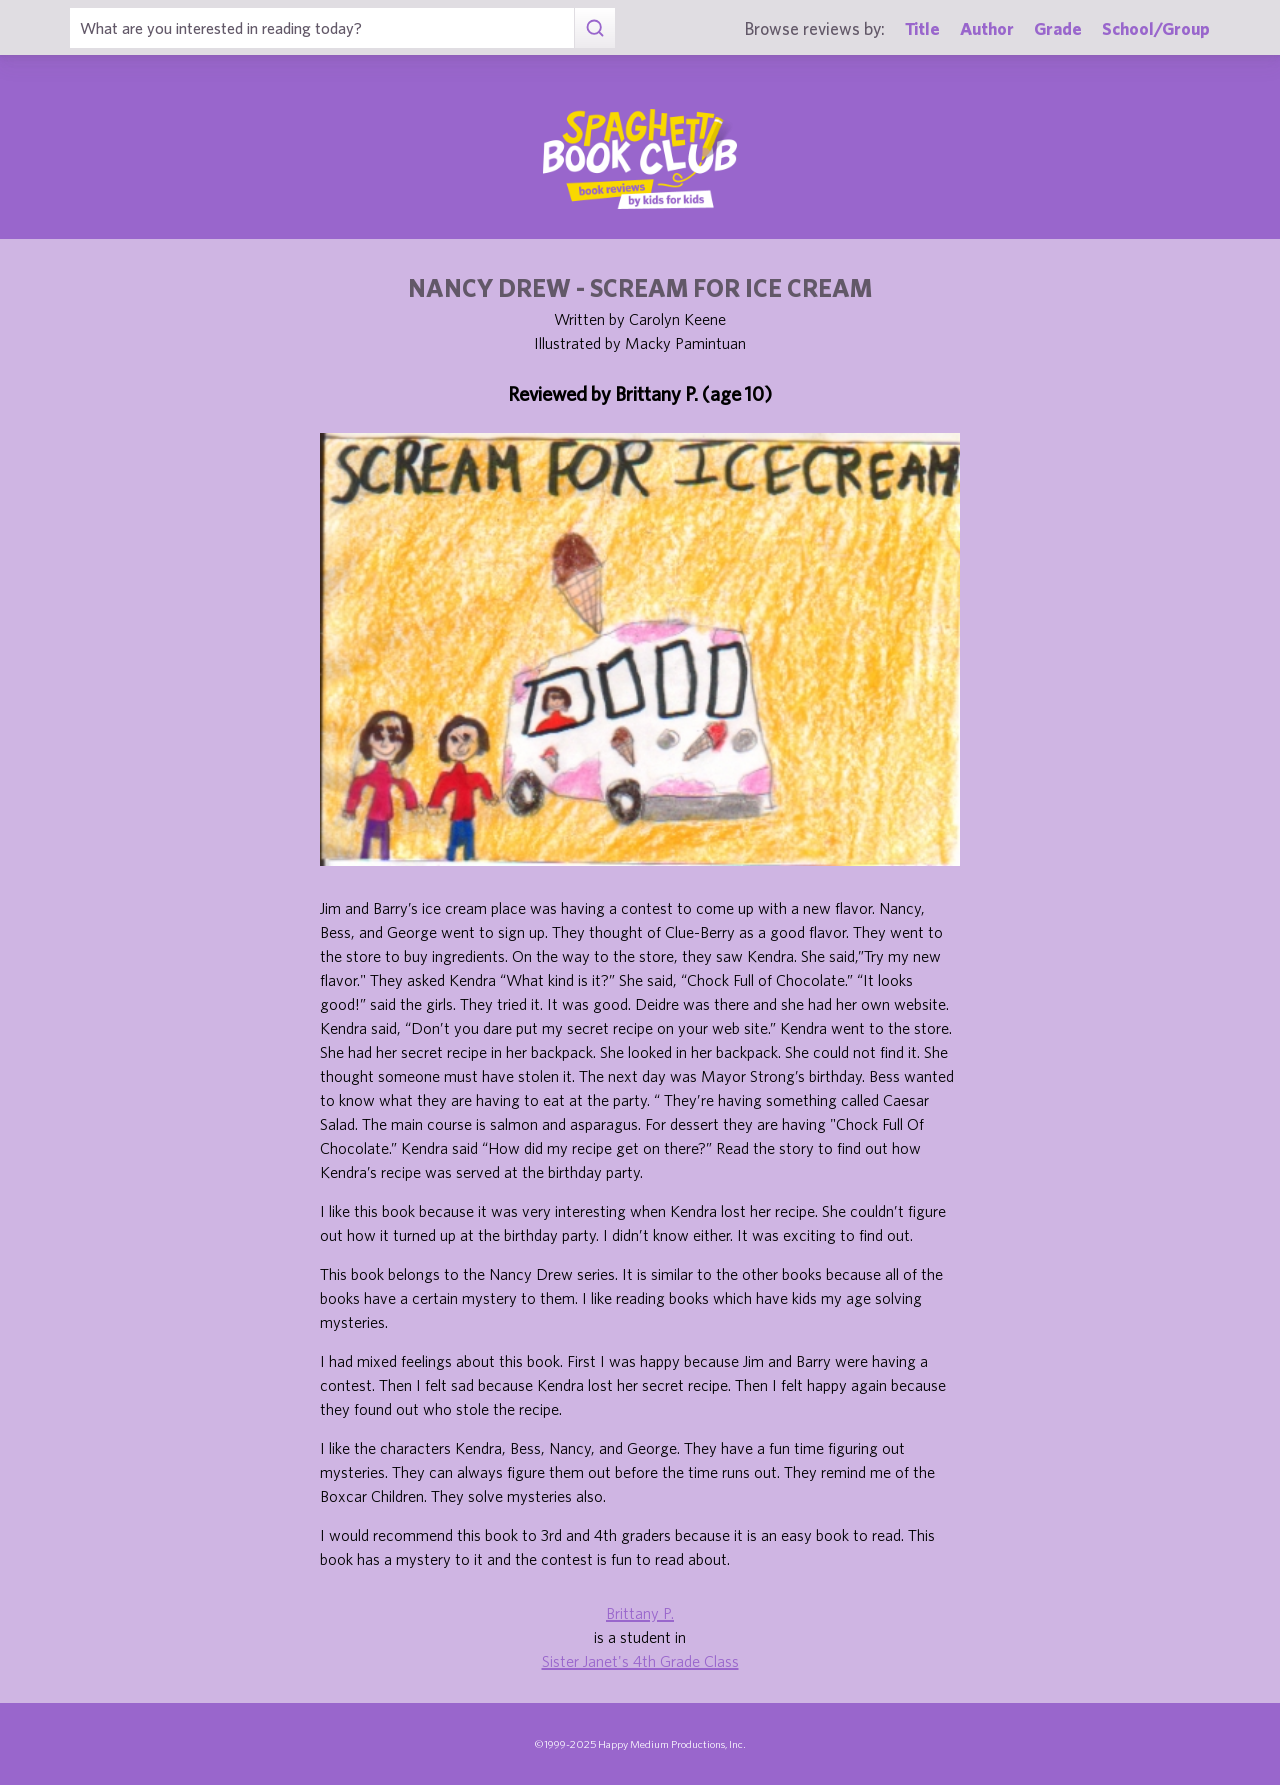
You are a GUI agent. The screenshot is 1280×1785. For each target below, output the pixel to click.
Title (922, 28)
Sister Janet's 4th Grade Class (640, 1661)
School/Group (1156, 28)
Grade (1058, 28)
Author (987, 28)
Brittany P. (640, 1613)
